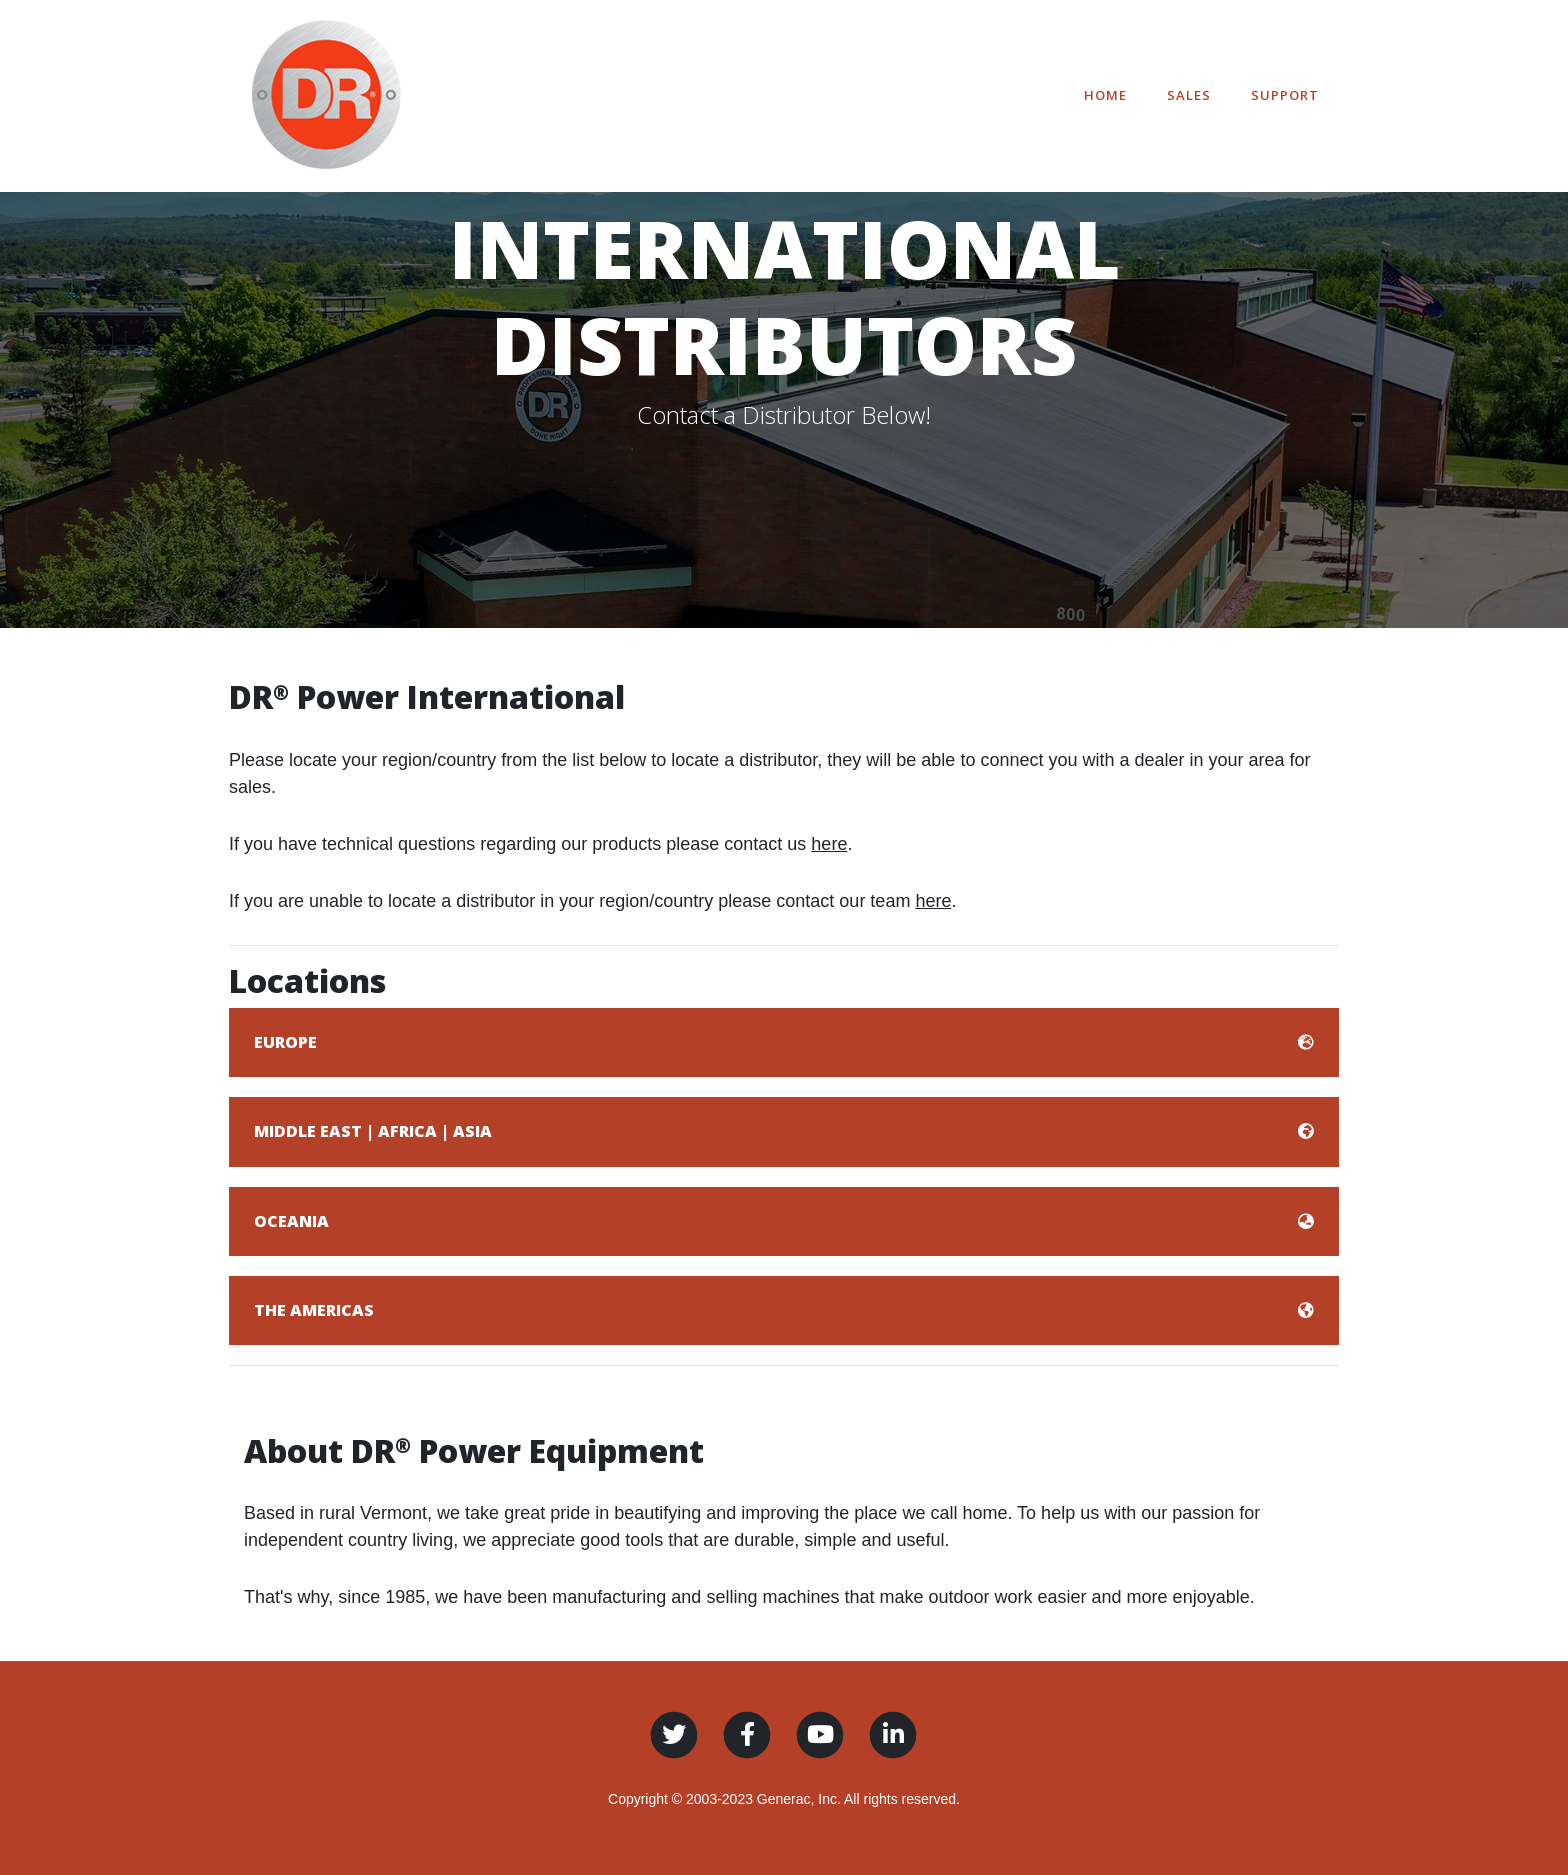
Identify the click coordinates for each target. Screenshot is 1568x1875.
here (829, 844)
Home (1105, 95)
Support (1285, 95)
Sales (1189, 95)
